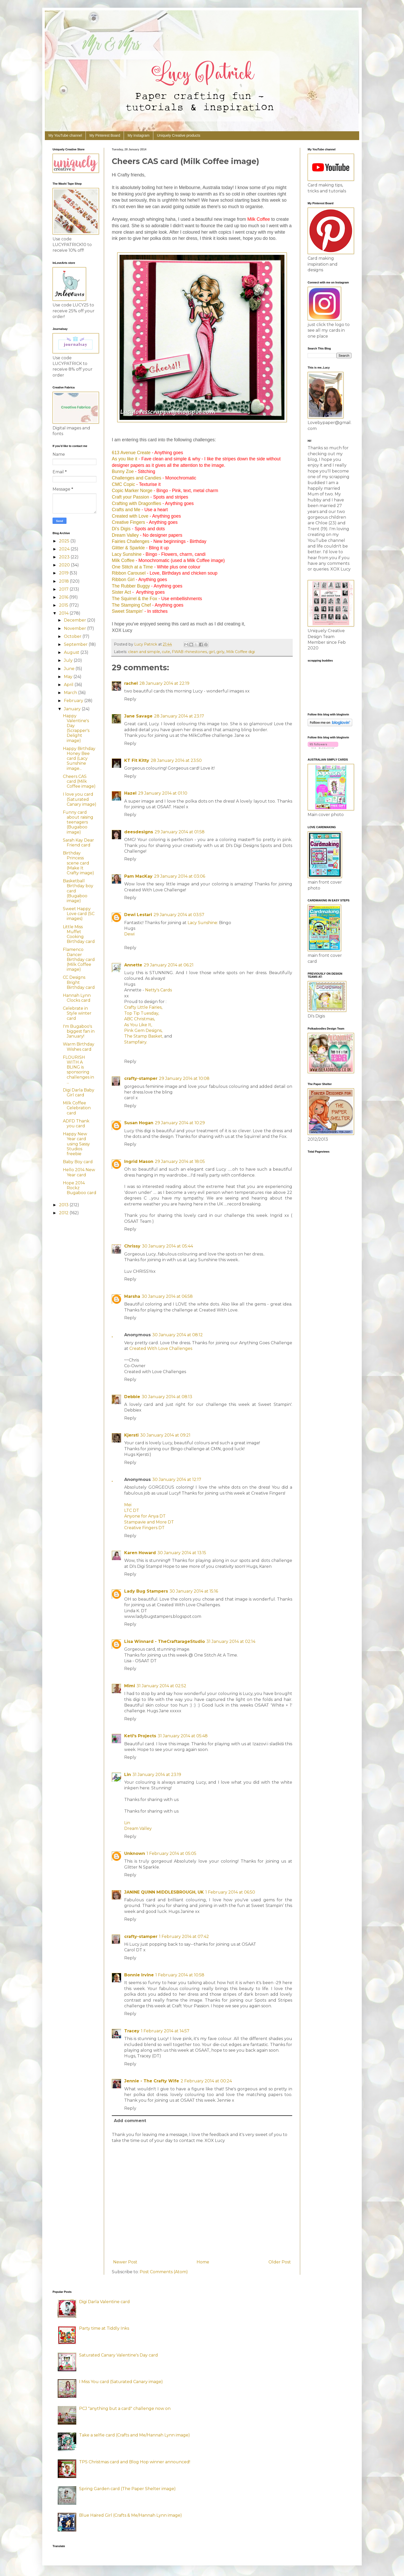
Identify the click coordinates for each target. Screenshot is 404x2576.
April (69, 684)
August (72, 652)
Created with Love (130, 516)
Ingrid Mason (138, 1161)
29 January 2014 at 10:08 (184, 1078)
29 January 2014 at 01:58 (180, 831)
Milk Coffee (123, 560)
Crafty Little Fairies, (143, 1007)
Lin (127, 1774)
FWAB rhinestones (189, 651)
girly (220, 651)
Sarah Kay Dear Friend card (78, 842)
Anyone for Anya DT (145, 1516)
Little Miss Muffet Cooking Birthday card (79, 934)
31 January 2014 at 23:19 (156, 1774)
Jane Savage (138, 716)
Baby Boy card (78, 1161)
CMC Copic (123, 484)
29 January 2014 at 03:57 (179, 914)
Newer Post (125, 2262)
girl (212, 651)
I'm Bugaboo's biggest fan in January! (79, 1031)
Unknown (134, 1853)
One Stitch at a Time (132, 566)
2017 (64, 589)
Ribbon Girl (123, 579)
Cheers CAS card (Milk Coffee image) (79, 781)
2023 (65, 557)
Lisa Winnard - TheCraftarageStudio (164, 1641)
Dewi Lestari (138, 914)
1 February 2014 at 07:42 (184, 1936)
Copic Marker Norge (132, 490)
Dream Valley (125, 535)
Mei (127, 1504)
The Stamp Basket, (144, 1036)
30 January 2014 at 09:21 (165, 1435)
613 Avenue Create (131, 452)
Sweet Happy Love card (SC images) (79, 913)
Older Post (279, 2262)
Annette (133, 965)
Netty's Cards (158, 990)
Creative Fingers (128, 522)
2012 (64, 1212)
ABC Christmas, (139, 1018)
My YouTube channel (65, 135)
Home (203, 2262)
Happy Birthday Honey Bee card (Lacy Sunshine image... (79, 758)
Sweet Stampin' (127, 611)
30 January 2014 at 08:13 (167, 1396)
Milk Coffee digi (240, 651)
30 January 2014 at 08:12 (177, 1334)
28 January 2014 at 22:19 (164, 683)
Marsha (132, 1296)
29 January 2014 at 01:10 (162, 793)
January (73, 708)
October (73, 636)
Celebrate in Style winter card (77, 1013)
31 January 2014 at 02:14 (230, 1641)
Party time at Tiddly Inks (104, 2328)
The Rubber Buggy (131, 586)
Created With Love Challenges (160, 1348)
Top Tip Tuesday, (141, 1013)
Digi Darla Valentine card (104, 2301)
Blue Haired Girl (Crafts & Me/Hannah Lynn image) (130, 2515)
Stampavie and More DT (149, 1522)
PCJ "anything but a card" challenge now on (125, 2408)
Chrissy (132, 1246)
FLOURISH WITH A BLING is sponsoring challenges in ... (78, 1070)
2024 (65, 549)
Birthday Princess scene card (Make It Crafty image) (78, 863)
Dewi (129, 934)
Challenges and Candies (136, 477)
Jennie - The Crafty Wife (151, 2080)
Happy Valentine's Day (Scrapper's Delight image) (76, 728)
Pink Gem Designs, (143, 1030)
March (71, 692)
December (75, 620)
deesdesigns (138, 831)
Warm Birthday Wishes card (78, 1046)
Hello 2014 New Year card (79, 1172)
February (74, 700)
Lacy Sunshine (126, 554)
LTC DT (131, 1510)
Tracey (131, 2030)
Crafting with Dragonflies (136, 503)
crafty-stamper (140, 1078)
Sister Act (121, 592)
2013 (64, 1204)
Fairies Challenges (130, 541)
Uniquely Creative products (178, 135)
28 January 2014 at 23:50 (176, 760)
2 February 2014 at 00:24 (206, 2080)
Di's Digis (121, 528)
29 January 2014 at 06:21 (168, 965)
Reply (130, 699)
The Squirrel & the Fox (134, 598)
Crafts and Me (126, 509)
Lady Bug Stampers (146, 1591)
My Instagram (138, 135)
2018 (64, 581)
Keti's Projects (140, 1735)
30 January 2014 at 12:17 (176, 1479)
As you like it (124, 458)
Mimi (129, 1685)
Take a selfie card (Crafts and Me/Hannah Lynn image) (134, 2435)
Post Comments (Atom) (164, 2271)
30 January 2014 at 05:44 (167, 1246)
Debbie (132, 1396)
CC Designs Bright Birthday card (79, 982)
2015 (64, 605)
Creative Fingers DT (145, 1527)
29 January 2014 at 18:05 (180, 1161)
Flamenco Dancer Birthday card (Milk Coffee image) (79, 959)
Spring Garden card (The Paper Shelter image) (127, 2488)
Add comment (130, 2120)
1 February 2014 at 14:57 (165, 2030)
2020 (65, 565)
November (75, 628)
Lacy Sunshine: (203, 922)
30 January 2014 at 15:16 (194, 1591)
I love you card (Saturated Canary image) (79, 799)
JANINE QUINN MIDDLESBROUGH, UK (164, 1892)
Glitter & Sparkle (128, 547)
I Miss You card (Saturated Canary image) (121, 2381)
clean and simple (144, 651)
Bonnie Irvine (139, 1974)
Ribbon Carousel (129, 573)
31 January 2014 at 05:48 (183, 1735)
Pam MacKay (138, 876)
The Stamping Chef (131, 605)
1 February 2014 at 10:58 (179, 1974)
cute (166, 651)
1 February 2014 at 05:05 (171, 1853)
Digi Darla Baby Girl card (78, 1092)
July (69, 660)
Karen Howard (140, 1552)
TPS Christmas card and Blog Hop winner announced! (134, 2461)
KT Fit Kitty (136, 760)
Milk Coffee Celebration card (77, 1107)
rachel (131, 683)
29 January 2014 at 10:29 (180, 1122)
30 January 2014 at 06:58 (167, 1296)
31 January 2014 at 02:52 (161, 1685)
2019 (64, 572)
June (69, 668)
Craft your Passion (130, 497)
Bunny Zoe (123, 471)
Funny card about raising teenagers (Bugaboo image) (78, 822)
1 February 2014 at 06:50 (230, 1892)
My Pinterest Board (104, 135)
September (76, 644)
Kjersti (131, 1435)
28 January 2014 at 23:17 (179, 716)
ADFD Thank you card (76, 1123)
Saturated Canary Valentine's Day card (118, 2355)
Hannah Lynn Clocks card (77, 998)
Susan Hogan (138, 1122)
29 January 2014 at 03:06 (179, 876)
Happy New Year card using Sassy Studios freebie (76, 1143)
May (68, 676)
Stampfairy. (135, 1042)
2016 (64, 597)
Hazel (130, 793)
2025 (64, 541)
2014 (64, 613)
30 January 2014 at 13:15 (181, 1552)
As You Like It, (138, 1024)
